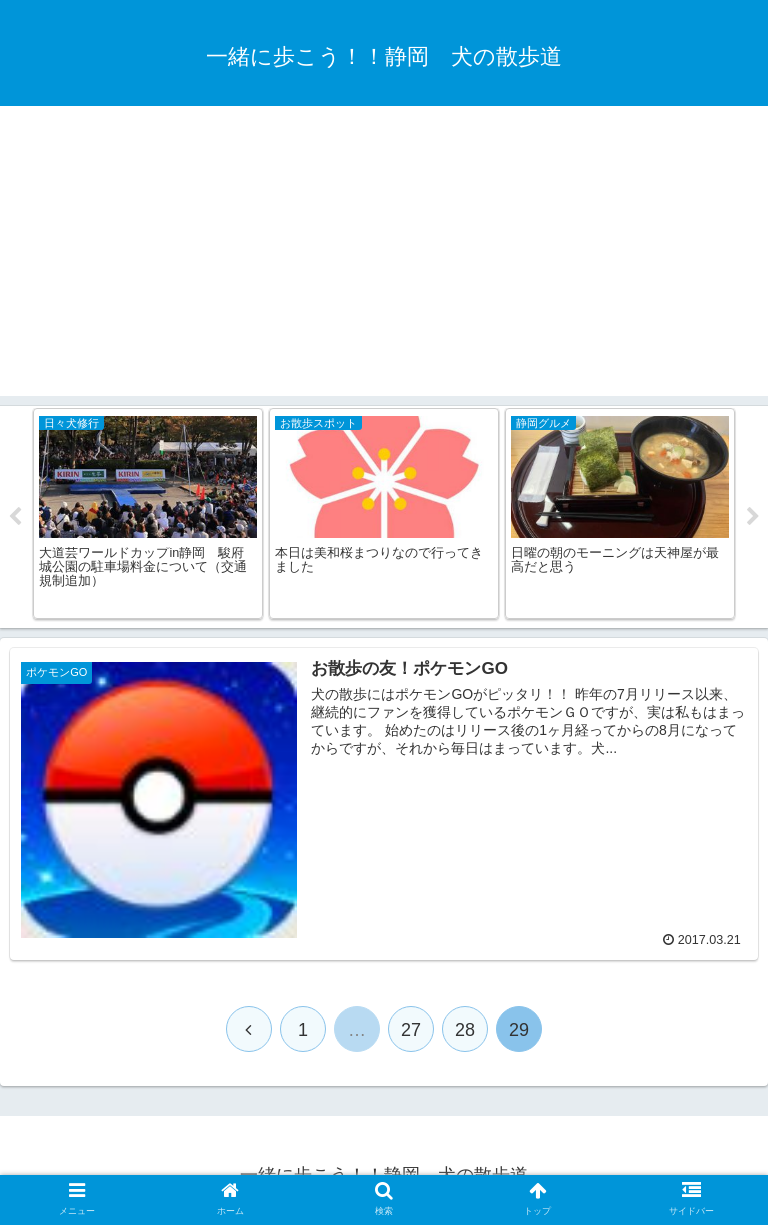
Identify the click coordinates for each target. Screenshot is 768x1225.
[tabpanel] (148, 513)
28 (465, 1030)
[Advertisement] (384, 256)
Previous (15, 517)
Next (753, 517)
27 (411, 1030)
